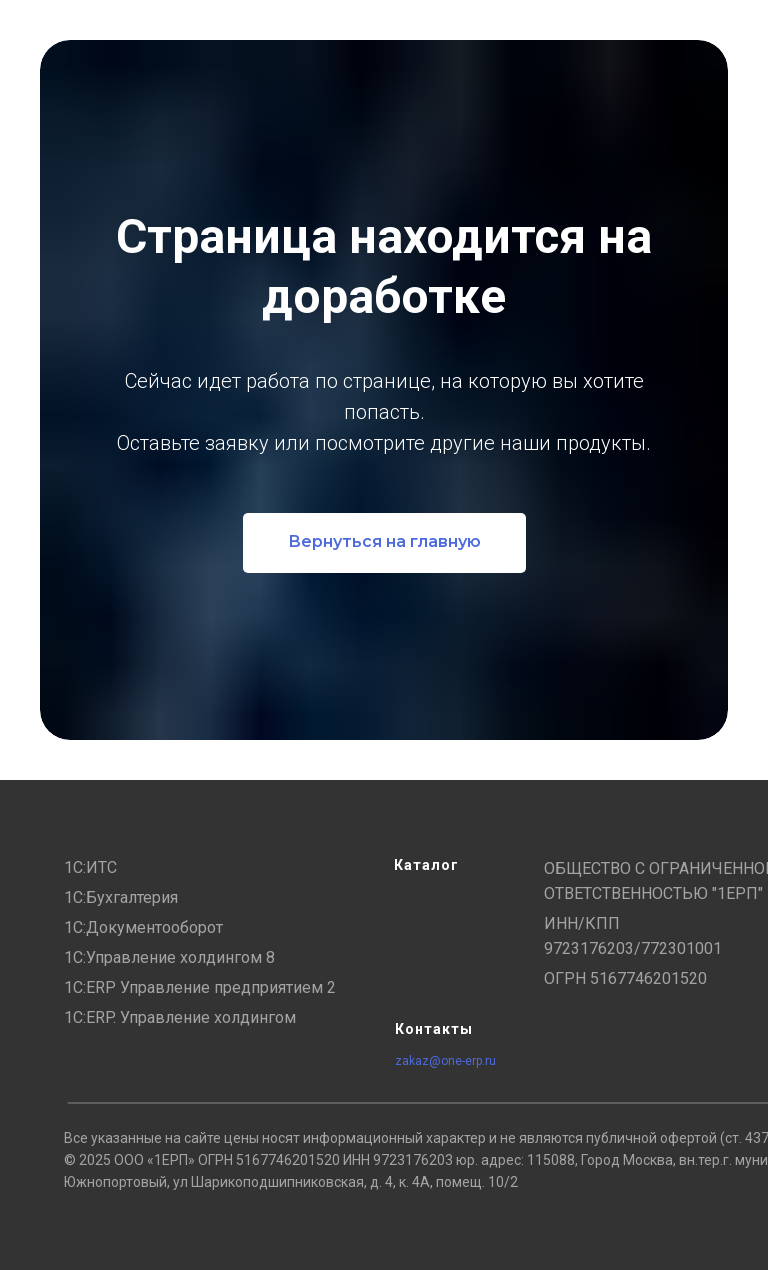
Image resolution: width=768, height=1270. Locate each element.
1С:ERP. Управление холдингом (180, 1017)
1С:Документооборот (143, 927)
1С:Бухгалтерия (121, 897)
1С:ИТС (90, 867)
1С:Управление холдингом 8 (169, 957)
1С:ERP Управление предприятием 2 (200, 987)
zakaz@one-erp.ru (445, 1061)
